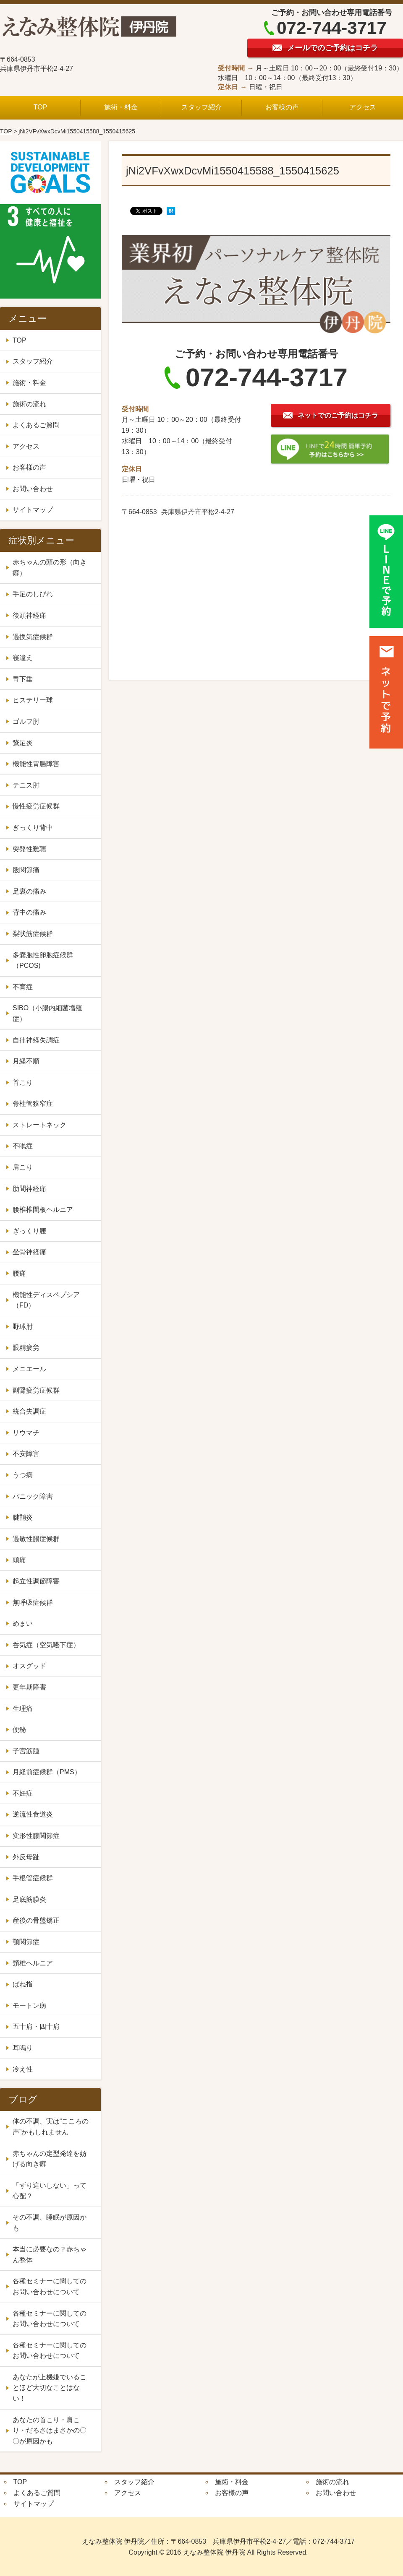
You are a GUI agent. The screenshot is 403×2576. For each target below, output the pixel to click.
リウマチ (26, 1432)
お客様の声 (282, 107)
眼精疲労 (26, 1347)
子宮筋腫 (29, 1751)
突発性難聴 (29, 849)
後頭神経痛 (29, 615)
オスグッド (29, 1665)
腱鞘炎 (23, 1517)
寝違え (23, 657)
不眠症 (23, 1145)
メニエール (33, 1368)
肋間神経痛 (29, 1188)
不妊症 (26, 1793)
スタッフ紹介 (201, 107)
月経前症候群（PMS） (47, 1771)
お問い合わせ (33, 488)
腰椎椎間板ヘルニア (43, 1209)
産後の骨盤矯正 (36, 1920)
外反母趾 (26, 1857)
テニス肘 (26, 785)
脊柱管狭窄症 (33, 1103)
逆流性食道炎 (33, 1814)
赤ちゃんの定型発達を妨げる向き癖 (49, 2159)
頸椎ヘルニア (33, 1963)
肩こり (23, 1167)
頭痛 (19, 1559)
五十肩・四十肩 (36, 2026)
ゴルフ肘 (26, 721)
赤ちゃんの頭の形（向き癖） (49, 568)
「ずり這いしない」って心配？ (49, 2191)
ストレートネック (39, 1124)
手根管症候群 (33, 1878)
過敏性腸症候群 (36, 1538)
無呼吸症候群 (33, 1602)
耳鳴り (23, 2047)
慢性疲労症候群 (36, 806)
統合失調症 (33, 1411)
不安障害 (29, 1453)
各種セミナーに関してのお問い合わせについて (49, 2286)
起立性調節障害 (36, 1581)
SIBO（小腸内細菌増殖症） (47, 1013)
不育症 (23, 986)
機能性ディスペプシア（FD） (46, 1300)
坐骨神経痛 (29, 1252)
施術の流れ (29, 404)
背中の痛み (29, 912)
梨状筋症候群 (33, 933)
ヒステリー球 (33, 700)
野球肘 (23, 1326)
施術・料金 (121, 107)
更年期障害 (33, 1687)
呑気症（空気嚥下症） (46, 1644)
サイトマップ (33, 509)
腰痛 (19, 1273)
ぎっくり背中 (33, 827)
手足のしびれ (33, 594)
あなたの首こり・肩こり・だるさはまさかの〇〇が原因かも (49, 2430)
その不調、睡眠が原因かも (49, 2223)
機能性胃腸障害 (36, 763)
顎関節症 (26, 1941)
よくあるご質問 (36, 425)
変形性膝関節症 (36, 1835)
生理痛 (26, 1708)
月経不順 (26, 1061)
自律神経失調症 (36, 1040)
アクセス (362, 107)
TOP (40, 107)
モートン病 (29, 2005)
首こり (23, 1082)
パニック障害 (33, 1496)
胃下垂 (23, 679)
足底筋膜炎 (29, 1899)
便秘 (23, 1729)
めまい (23, 1623)
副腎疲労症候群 (36, 1390)
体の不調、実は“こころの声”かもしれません (51, 2127)
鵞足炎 (23, 742)
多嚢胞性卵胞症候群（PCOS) (43, 960)
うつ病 (23, 1475)
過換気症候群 (33, 636)
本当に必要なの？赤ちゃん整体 (49, 2255)
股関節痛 (26, 869)
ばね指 (23, 1984)
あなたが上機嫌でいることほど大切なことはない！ (49, 2387)
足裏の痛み (29, 891)
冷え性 (26, 2069)
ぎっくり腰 (29, 1231)
